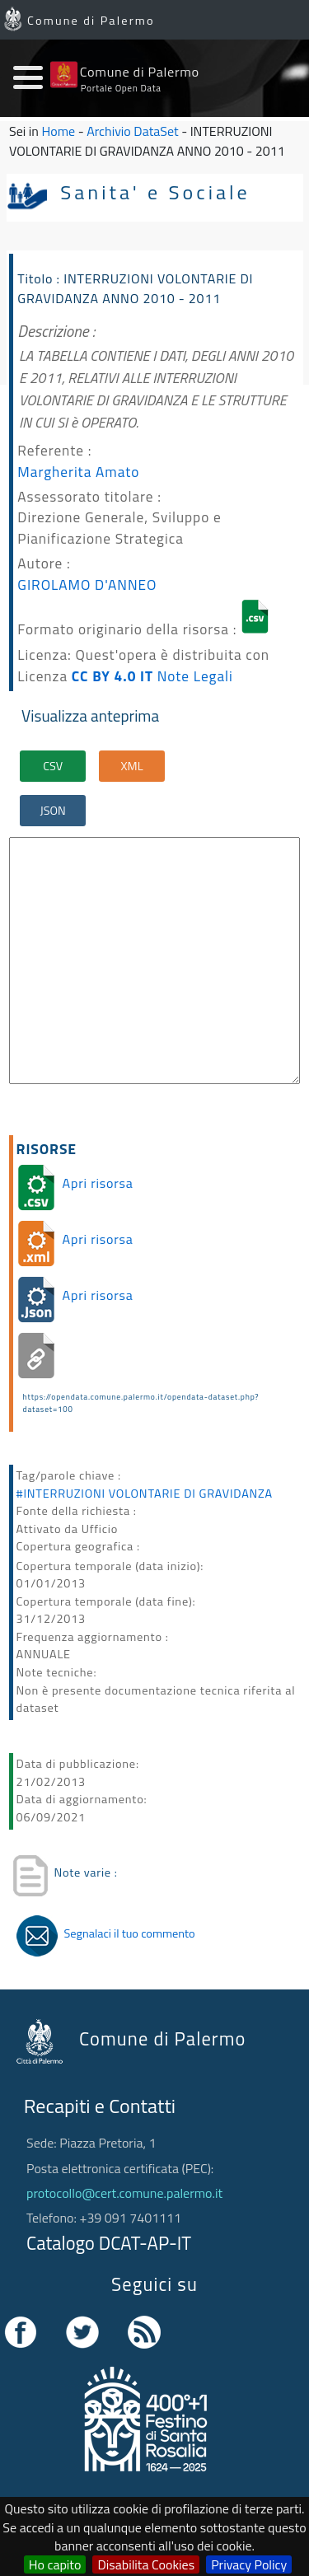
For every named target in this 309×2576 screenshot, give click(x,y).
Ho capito (55, 2564)
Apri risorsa (98, 1183)
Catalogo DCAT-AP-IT (108, 2243)
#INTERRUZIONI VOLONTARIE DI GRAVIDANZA (144, 1493)
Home (59, 131)
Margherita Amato (78, 472)
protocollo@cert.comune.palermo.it (124, 2193)
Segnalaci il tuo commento (129, 1933)
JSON (53, 811)
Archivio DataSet (132, 131)
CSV (53, 766)
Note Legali (195, 676)
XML (132, 766)
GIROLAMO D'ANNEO (87, 584)
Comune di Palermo (91, 21)
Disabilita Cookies (145, 2564)
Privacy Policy (249, 2564)
